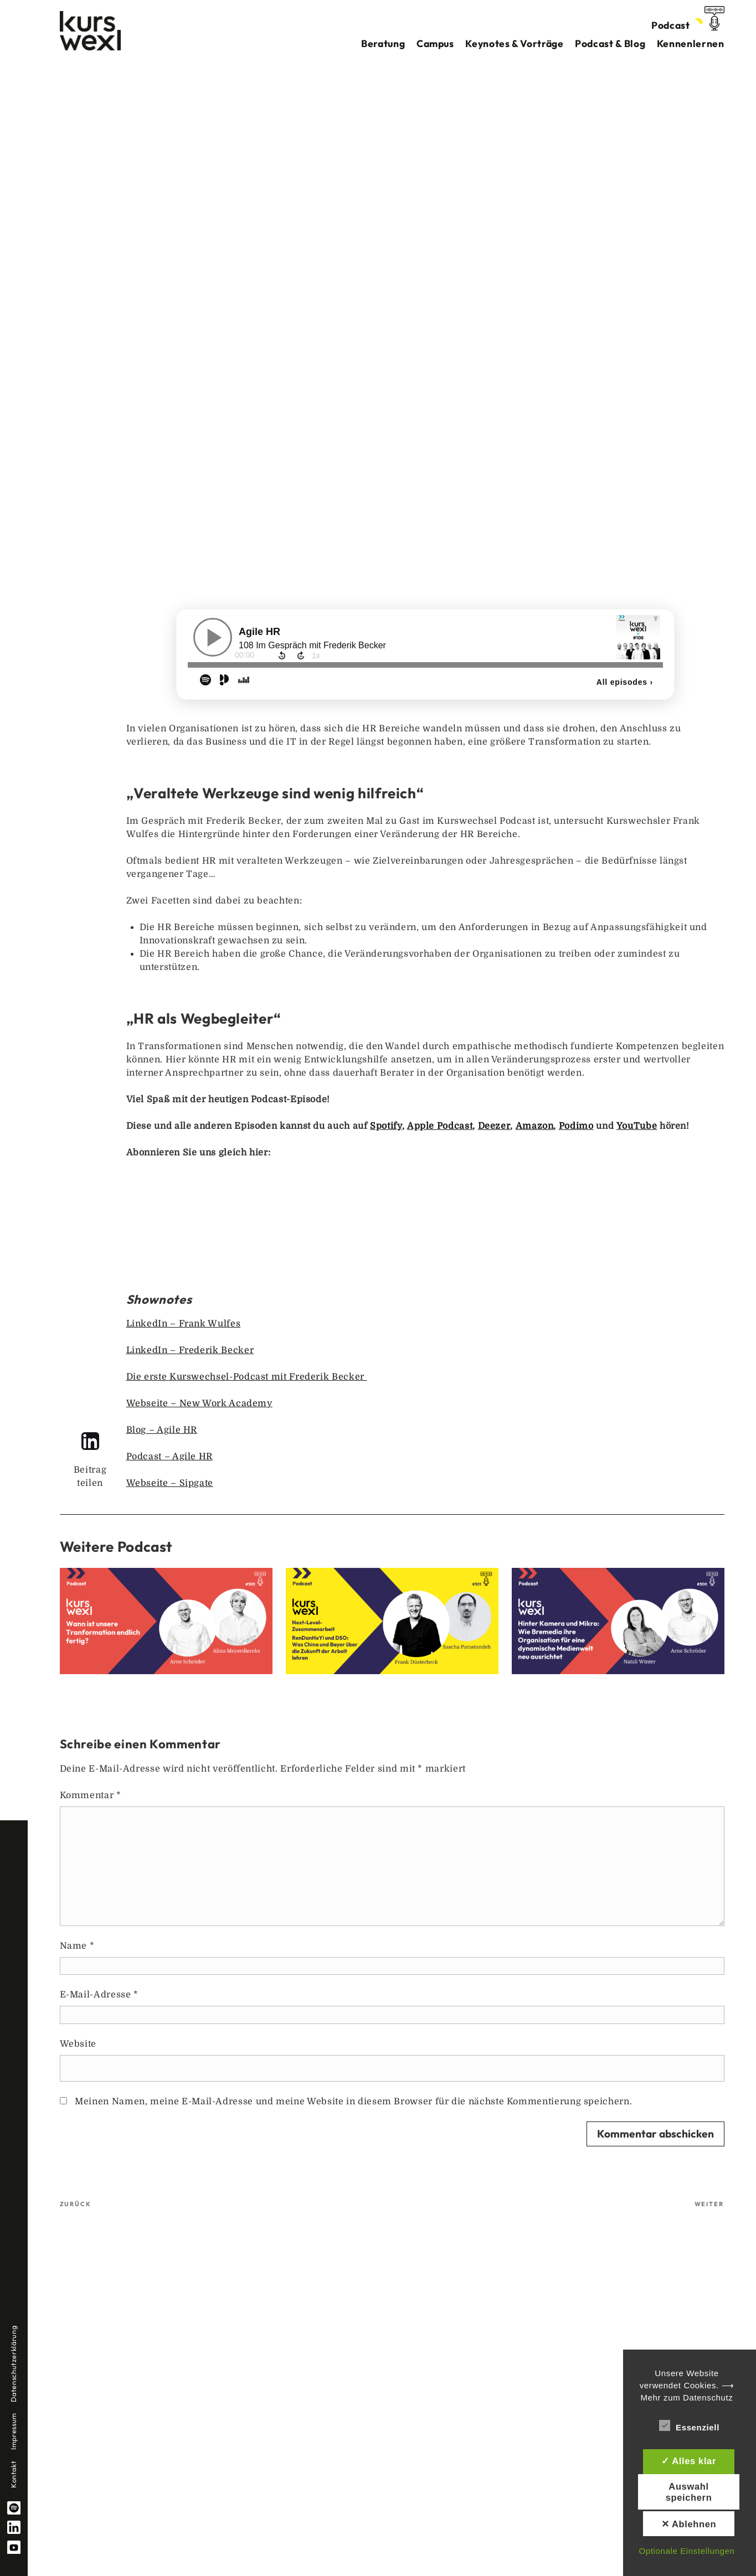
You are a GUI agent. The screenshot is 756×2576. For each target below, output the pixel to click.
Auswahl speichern (689, 2491)
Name (77, 1946)
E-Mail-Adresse (99, 1995)
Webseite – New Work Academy (199, 1403)
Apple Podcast (439, 1126)
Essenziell (689, 2425)
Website (78, 2044)
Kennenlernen (690, 43)
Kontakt (13, 2474)
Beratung (383, 43)
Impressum (13, 2431)
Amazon (535, 1126)
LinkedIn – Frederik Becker (190, 1350)
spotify (13, 2508)
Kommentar (90, 1795)
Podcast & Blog (610, 43)
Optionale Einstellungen (686, 2551)
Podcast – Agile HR (169, 1457)
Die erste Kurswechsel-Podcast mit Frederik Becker (246, 1377)
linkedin (13, 2527)
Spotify (386, 1126)
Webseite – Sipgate (170, 1483)
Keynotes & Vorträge (514, 43)
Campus (435, 43)
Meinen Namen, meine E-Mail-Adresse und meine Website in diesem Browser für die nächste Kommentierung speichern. (353, 2102)
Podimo (576, 1126)
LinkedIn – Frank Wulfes (183, 1324)
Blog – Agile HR (162, 1430)
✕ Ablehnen (689, 2524)
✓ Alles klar (688, 2461)
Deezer (494, 1126)
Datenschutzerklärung (13, 2364)
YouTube (636, 1126)
